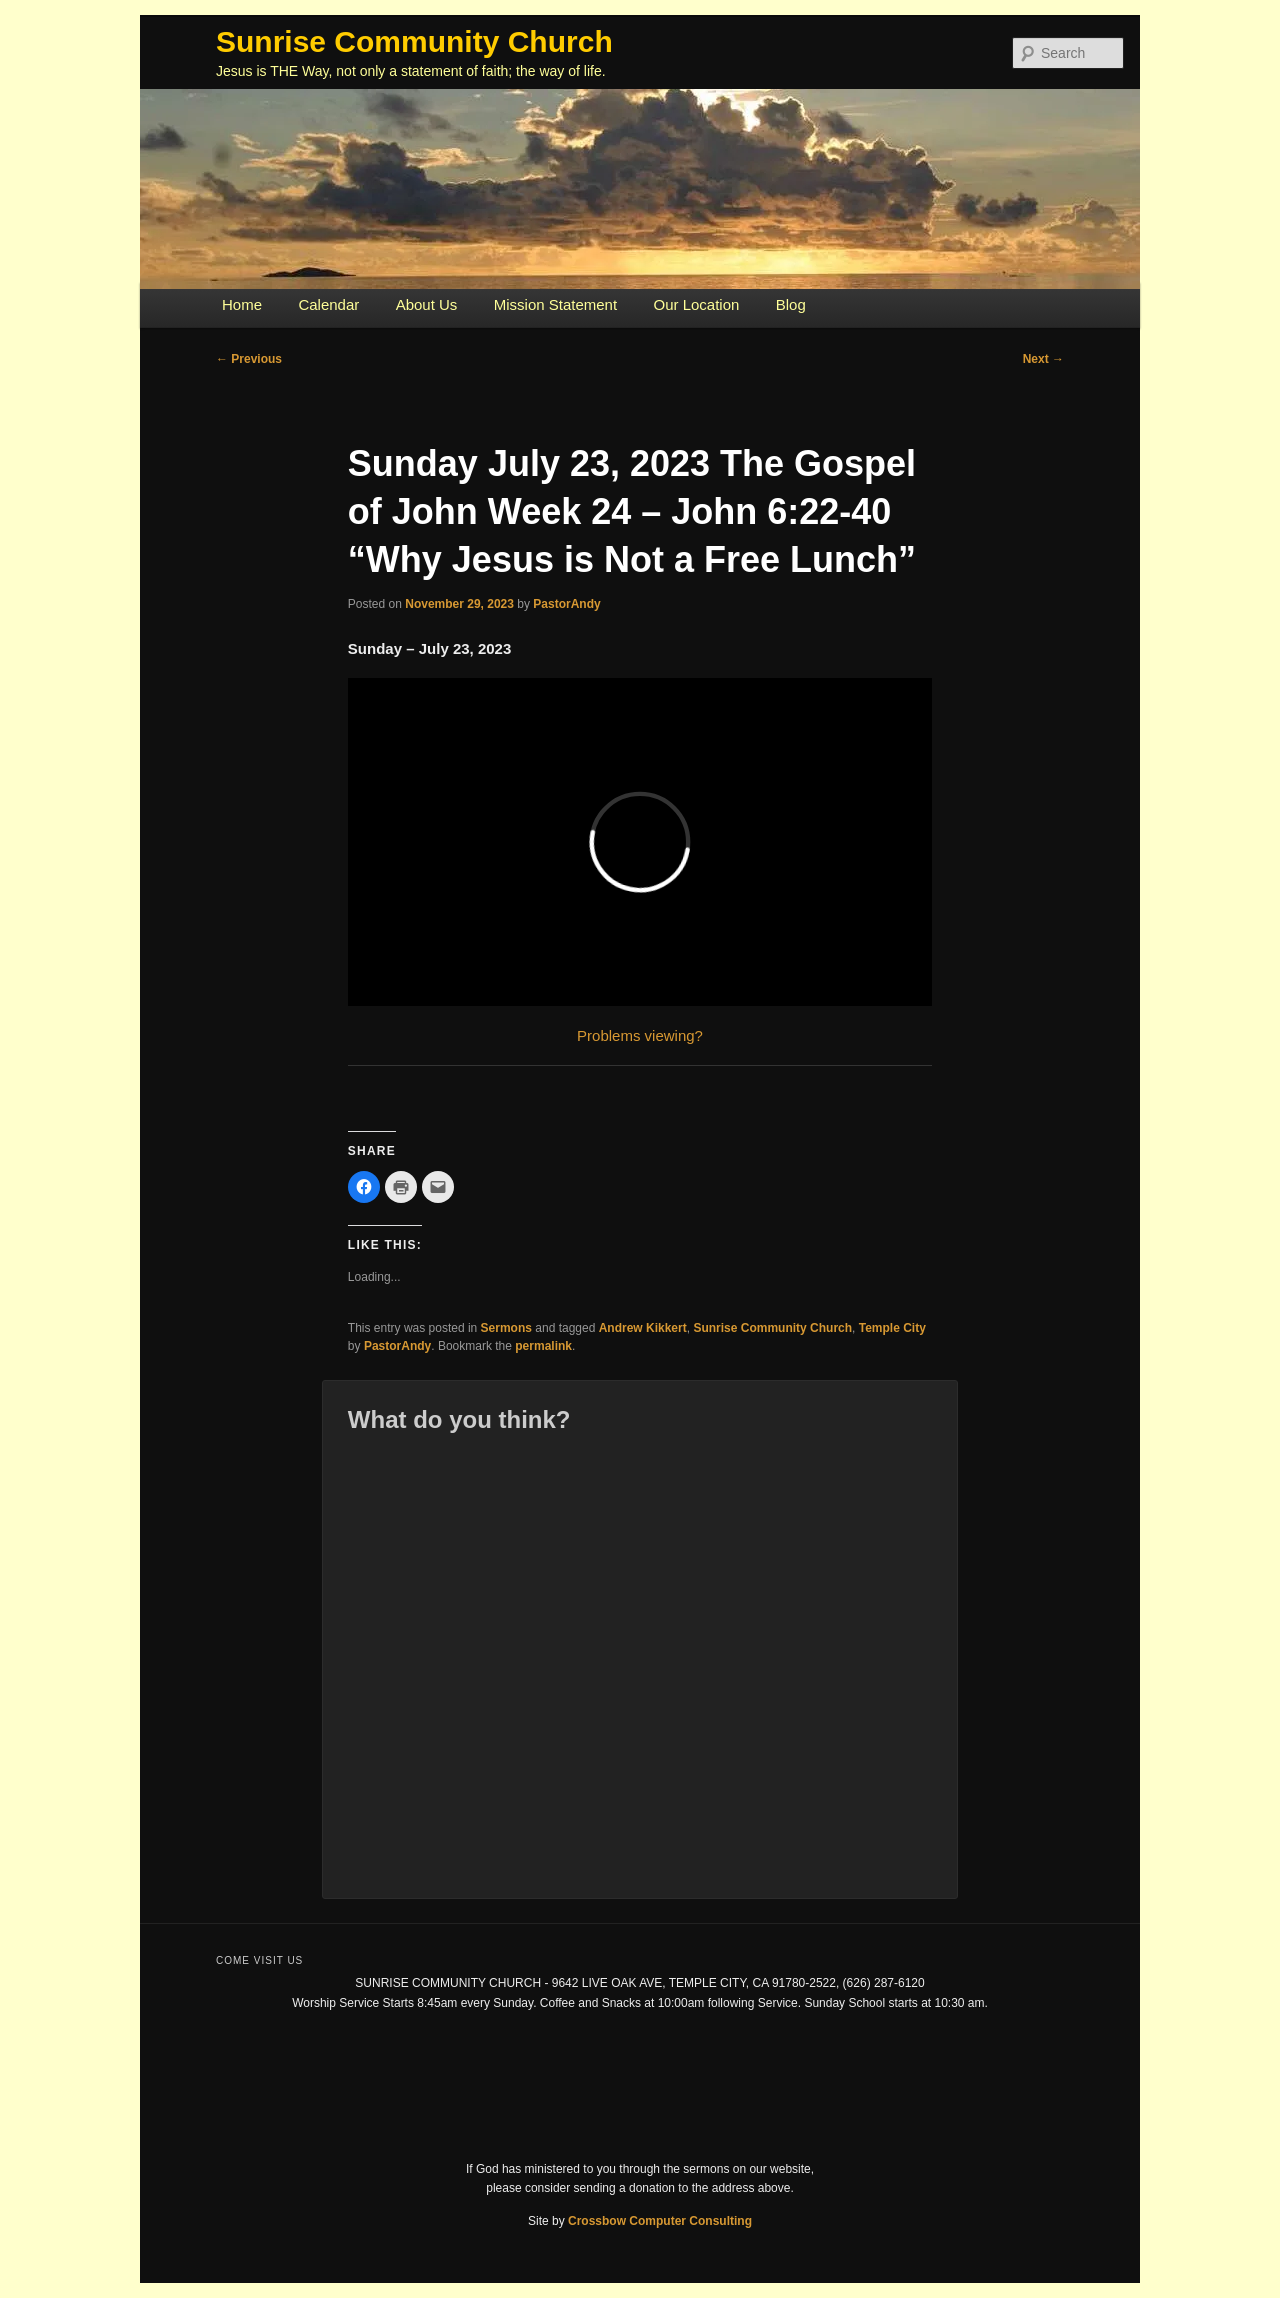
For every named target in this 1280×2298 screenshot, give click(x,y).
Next (1043, 359)
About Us (427, 304)
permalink (543, 1346)
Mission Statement (555, 304)
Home (242, 304)
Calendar (328, 304)
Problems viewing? (640, 1035)
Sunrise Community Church (414, 41)
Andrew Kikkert (643, 1328)
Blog (791, 304)
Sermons (506, 1328)
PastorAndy (566, 604)
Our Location (696, 304)
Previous (249, 359)
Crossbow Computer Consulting (660, 2221)
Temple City (892, 1328)
